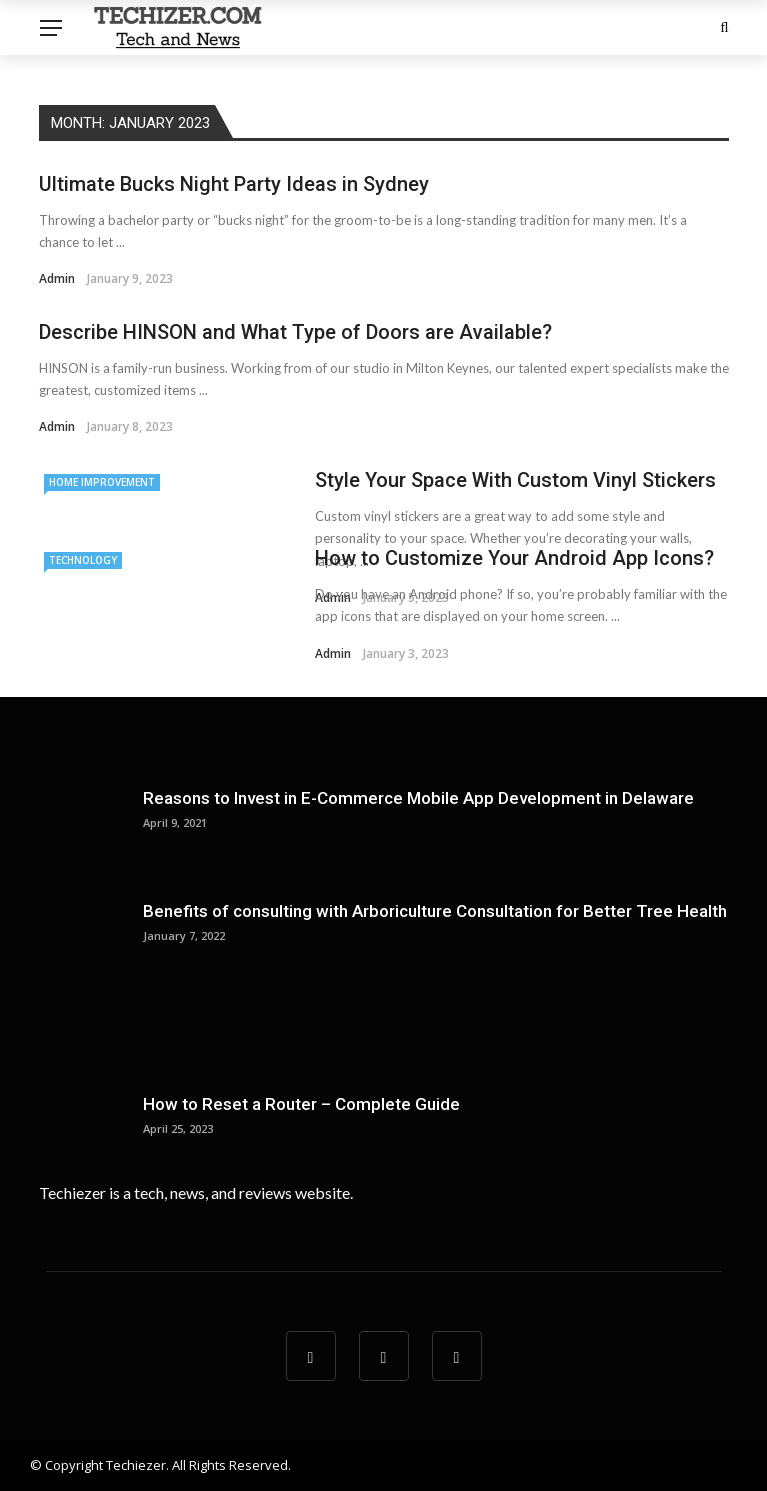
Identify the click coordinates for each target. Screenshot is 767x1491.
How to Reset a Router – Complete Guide (301, 1104)
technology (83, 560)
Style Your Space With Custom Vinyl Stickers (515, 480)
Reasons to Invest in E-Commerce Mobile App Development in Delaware (418, 798)
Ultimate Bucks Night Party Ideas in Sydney (234, 184)
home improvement (102, 482)
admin (57, 278)
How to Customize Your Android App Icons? (514, 558)
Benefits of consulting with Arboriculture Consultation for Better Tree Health (435, 911)
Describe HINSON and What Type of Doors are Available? (295, 332)
